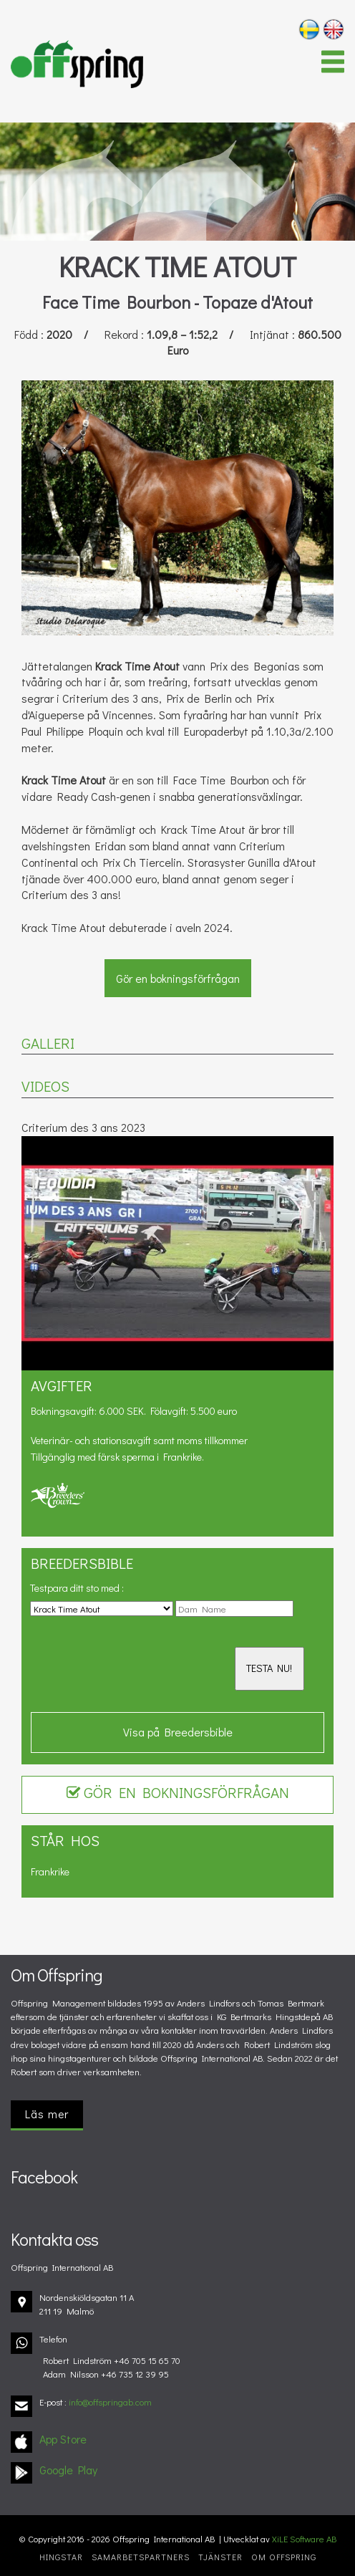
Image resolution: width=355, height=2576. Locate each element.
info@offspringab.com (110, 2402)
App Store (63, 2438)
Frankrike (50, 1871)
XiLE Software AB (304, 2538)
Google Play (68, 2469)
